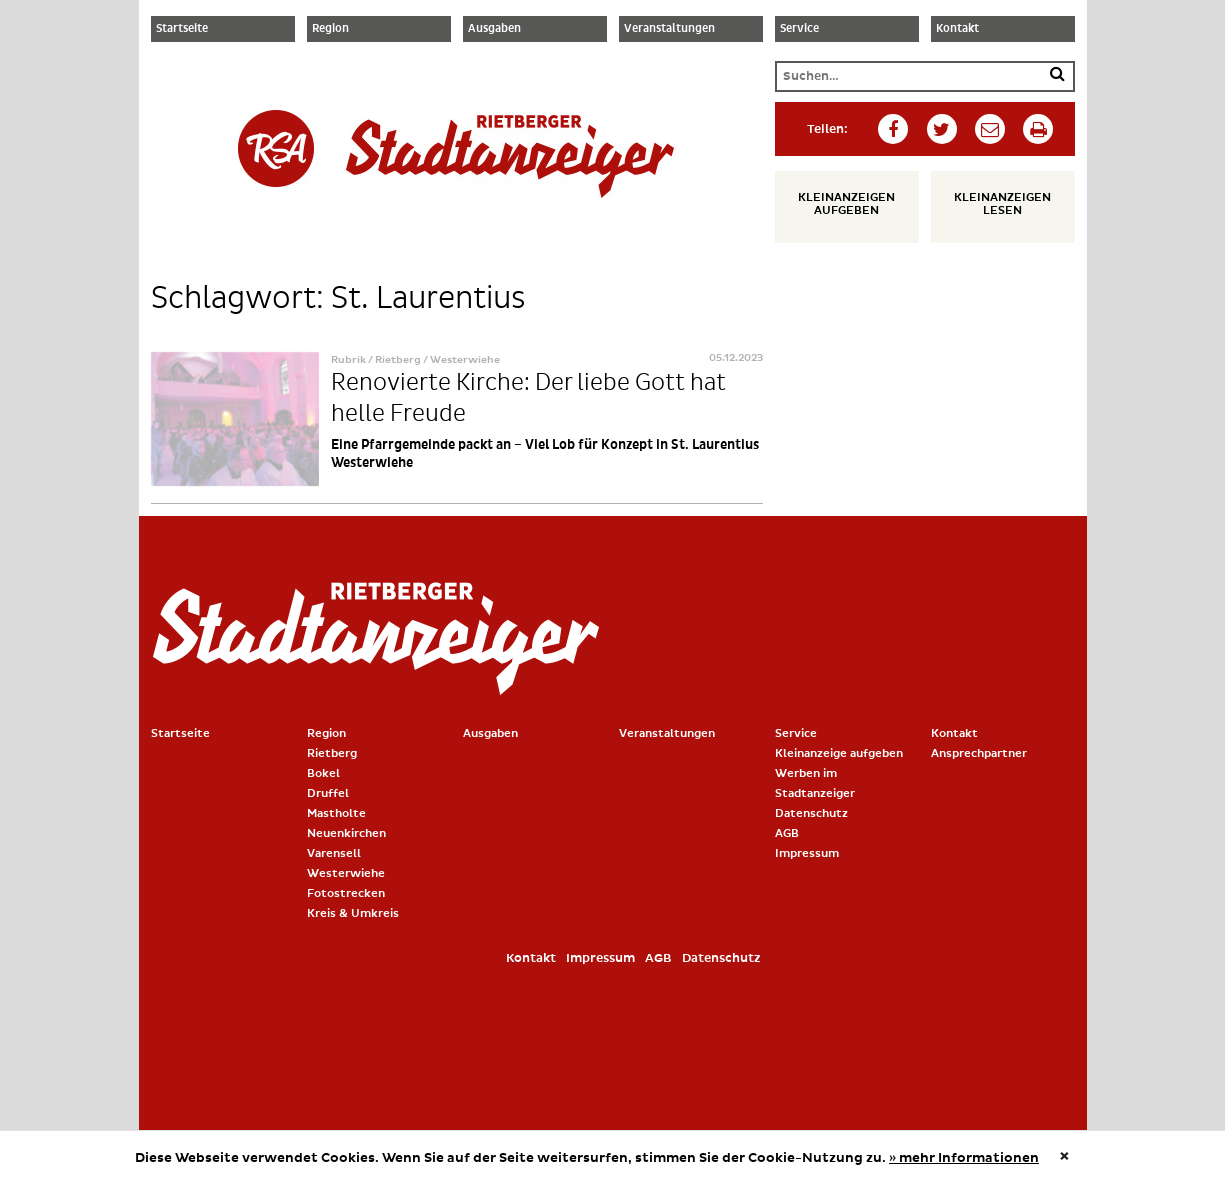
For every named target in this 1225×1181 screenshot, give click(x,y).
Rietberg (332, 753)
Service (799, 29)
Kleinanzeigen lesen (1002, 204)
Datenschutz (811, 813)
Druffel (328, 793)
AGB (787, 833)
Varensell (334, 853)
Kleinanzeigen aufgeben (846, 204)
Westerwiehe (346, 873)
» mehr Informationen (964, 1158)
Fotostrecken (346, 893)
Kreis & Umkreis (353, 913)
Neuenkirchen (346, 833)
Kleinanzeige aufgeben (839, 753)
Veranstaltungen (669, 29)
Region (330, 29)
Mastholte (336, 813)
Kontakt (957, 29)
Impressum (807, 853)
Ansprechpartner (979, 753)
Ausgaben (494, 29)
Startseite (182, 29)
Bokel (323, 773)
